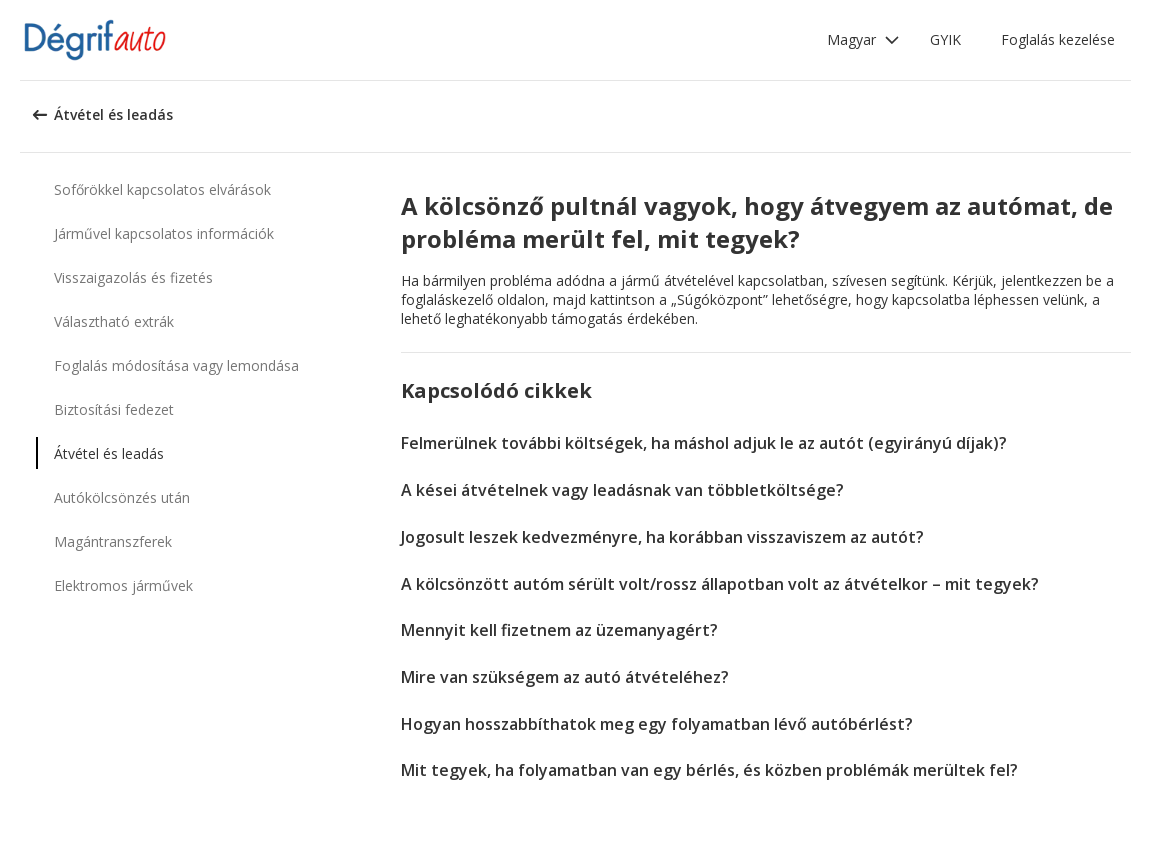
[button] (863, 40)
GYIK (945, 39)
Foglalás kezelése (1058, 39)
